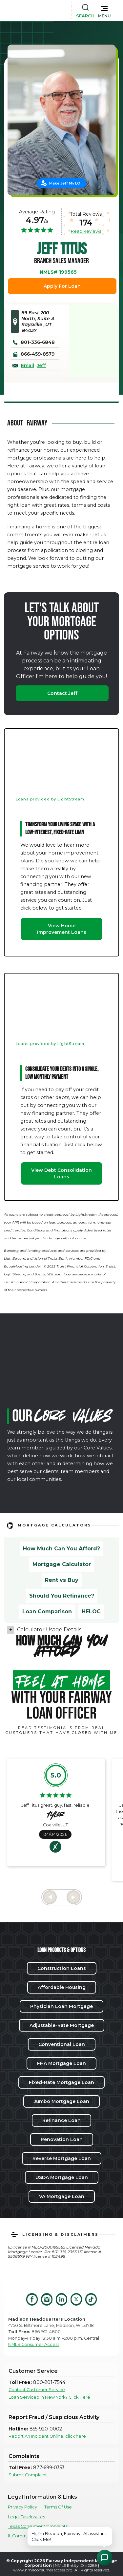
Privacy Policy (22, 2507)
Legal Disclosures (26, 2516)
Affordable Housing (62, 1987)
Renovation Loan (62, 2139)
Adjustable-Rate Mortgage (62, 2025)
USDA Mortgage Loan (61, 2177)
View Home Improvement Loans (61, 929)
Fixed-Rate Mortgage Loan (61, 2082)
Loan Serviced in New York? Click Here (49, 2397)
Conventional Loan (61, 2044)
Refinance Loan (61, 2120)
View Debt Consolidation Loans (61, 1173)
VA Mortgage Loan (61, 2196)
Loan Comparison (47, 1611)
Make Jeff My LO (64, 183)
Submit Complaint (28, 2474)
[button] (104, 10)
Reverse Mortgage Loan (61, 2158)
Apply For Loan (62, 286)
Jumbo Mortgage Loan (61, 2101)
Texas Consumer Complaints (38, 2526)
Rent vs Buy (61, 1580)
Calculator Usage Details (49, 1629)
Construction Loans (61, 1968)
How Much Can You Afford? (61, 1548)
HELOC (91, 1611)
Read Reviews (86, 231)
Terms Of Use (58, 2507)
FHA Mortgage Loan (61, 2063)
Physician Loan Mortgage (61, 2006)
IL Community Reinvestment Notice (45, 2535)
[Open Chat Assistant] (105, 2558)
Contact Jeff (62, 693)
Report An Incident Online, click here (47, 2436)
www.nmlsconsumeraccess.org (42, 2569)
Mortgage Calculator (61, 1564)
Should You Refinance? (61, 1596)
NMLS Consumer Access (33, 2344)
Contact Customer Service (37, 2389)
